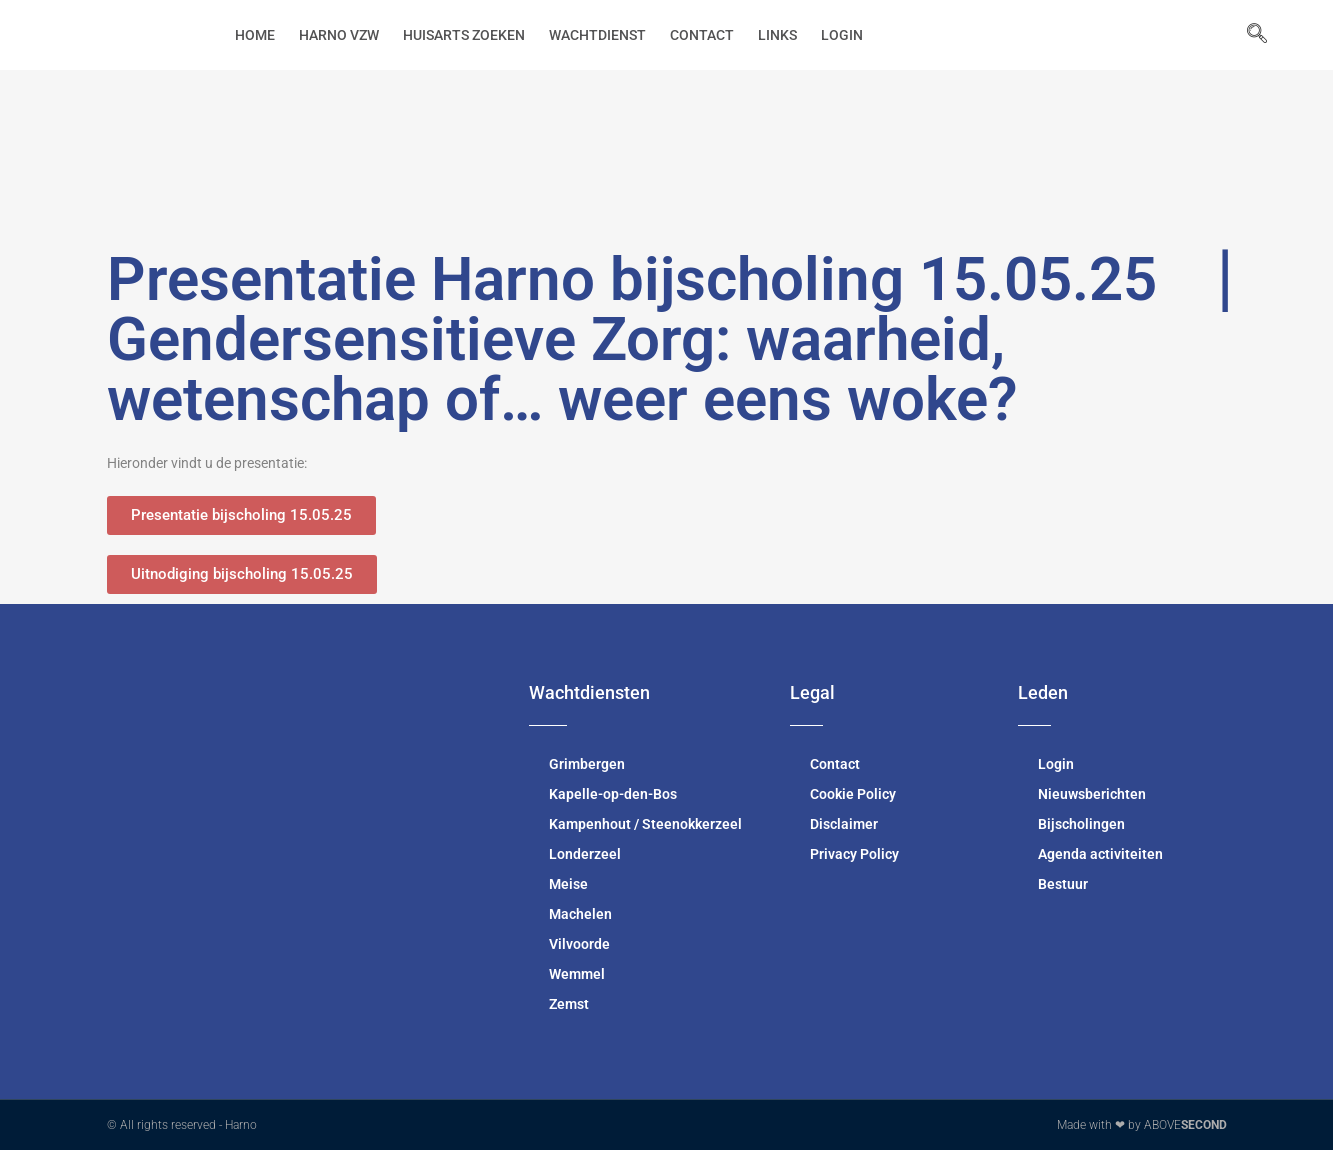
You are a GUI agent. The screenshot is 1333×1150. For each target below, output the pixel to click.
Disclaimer (844, 824)
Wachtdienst (597, 35)
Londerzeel (585, 854)
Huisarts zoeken (464, 35)
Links (777, 35)
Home (255, 35)
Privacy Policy (854, 854)
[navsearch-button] (1247, 35)
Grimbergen (587, 764)
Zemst (569, 1004)
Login (842, 35)
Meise (568, 884)
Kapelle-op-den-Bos (613, 794)
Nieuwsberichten (1092, 794)
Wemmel (577, 974)
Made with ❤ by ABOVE (1142, 1125)
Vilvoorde (579, 944)
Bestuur (1063, 884)
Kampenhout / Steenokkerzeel (645, 824)
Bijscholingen (1081, 824)
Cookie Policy (853, 794)
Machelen (580, 914)
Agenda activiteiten (1100, 854)
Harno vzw (339, 35)
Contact (702, 35)
